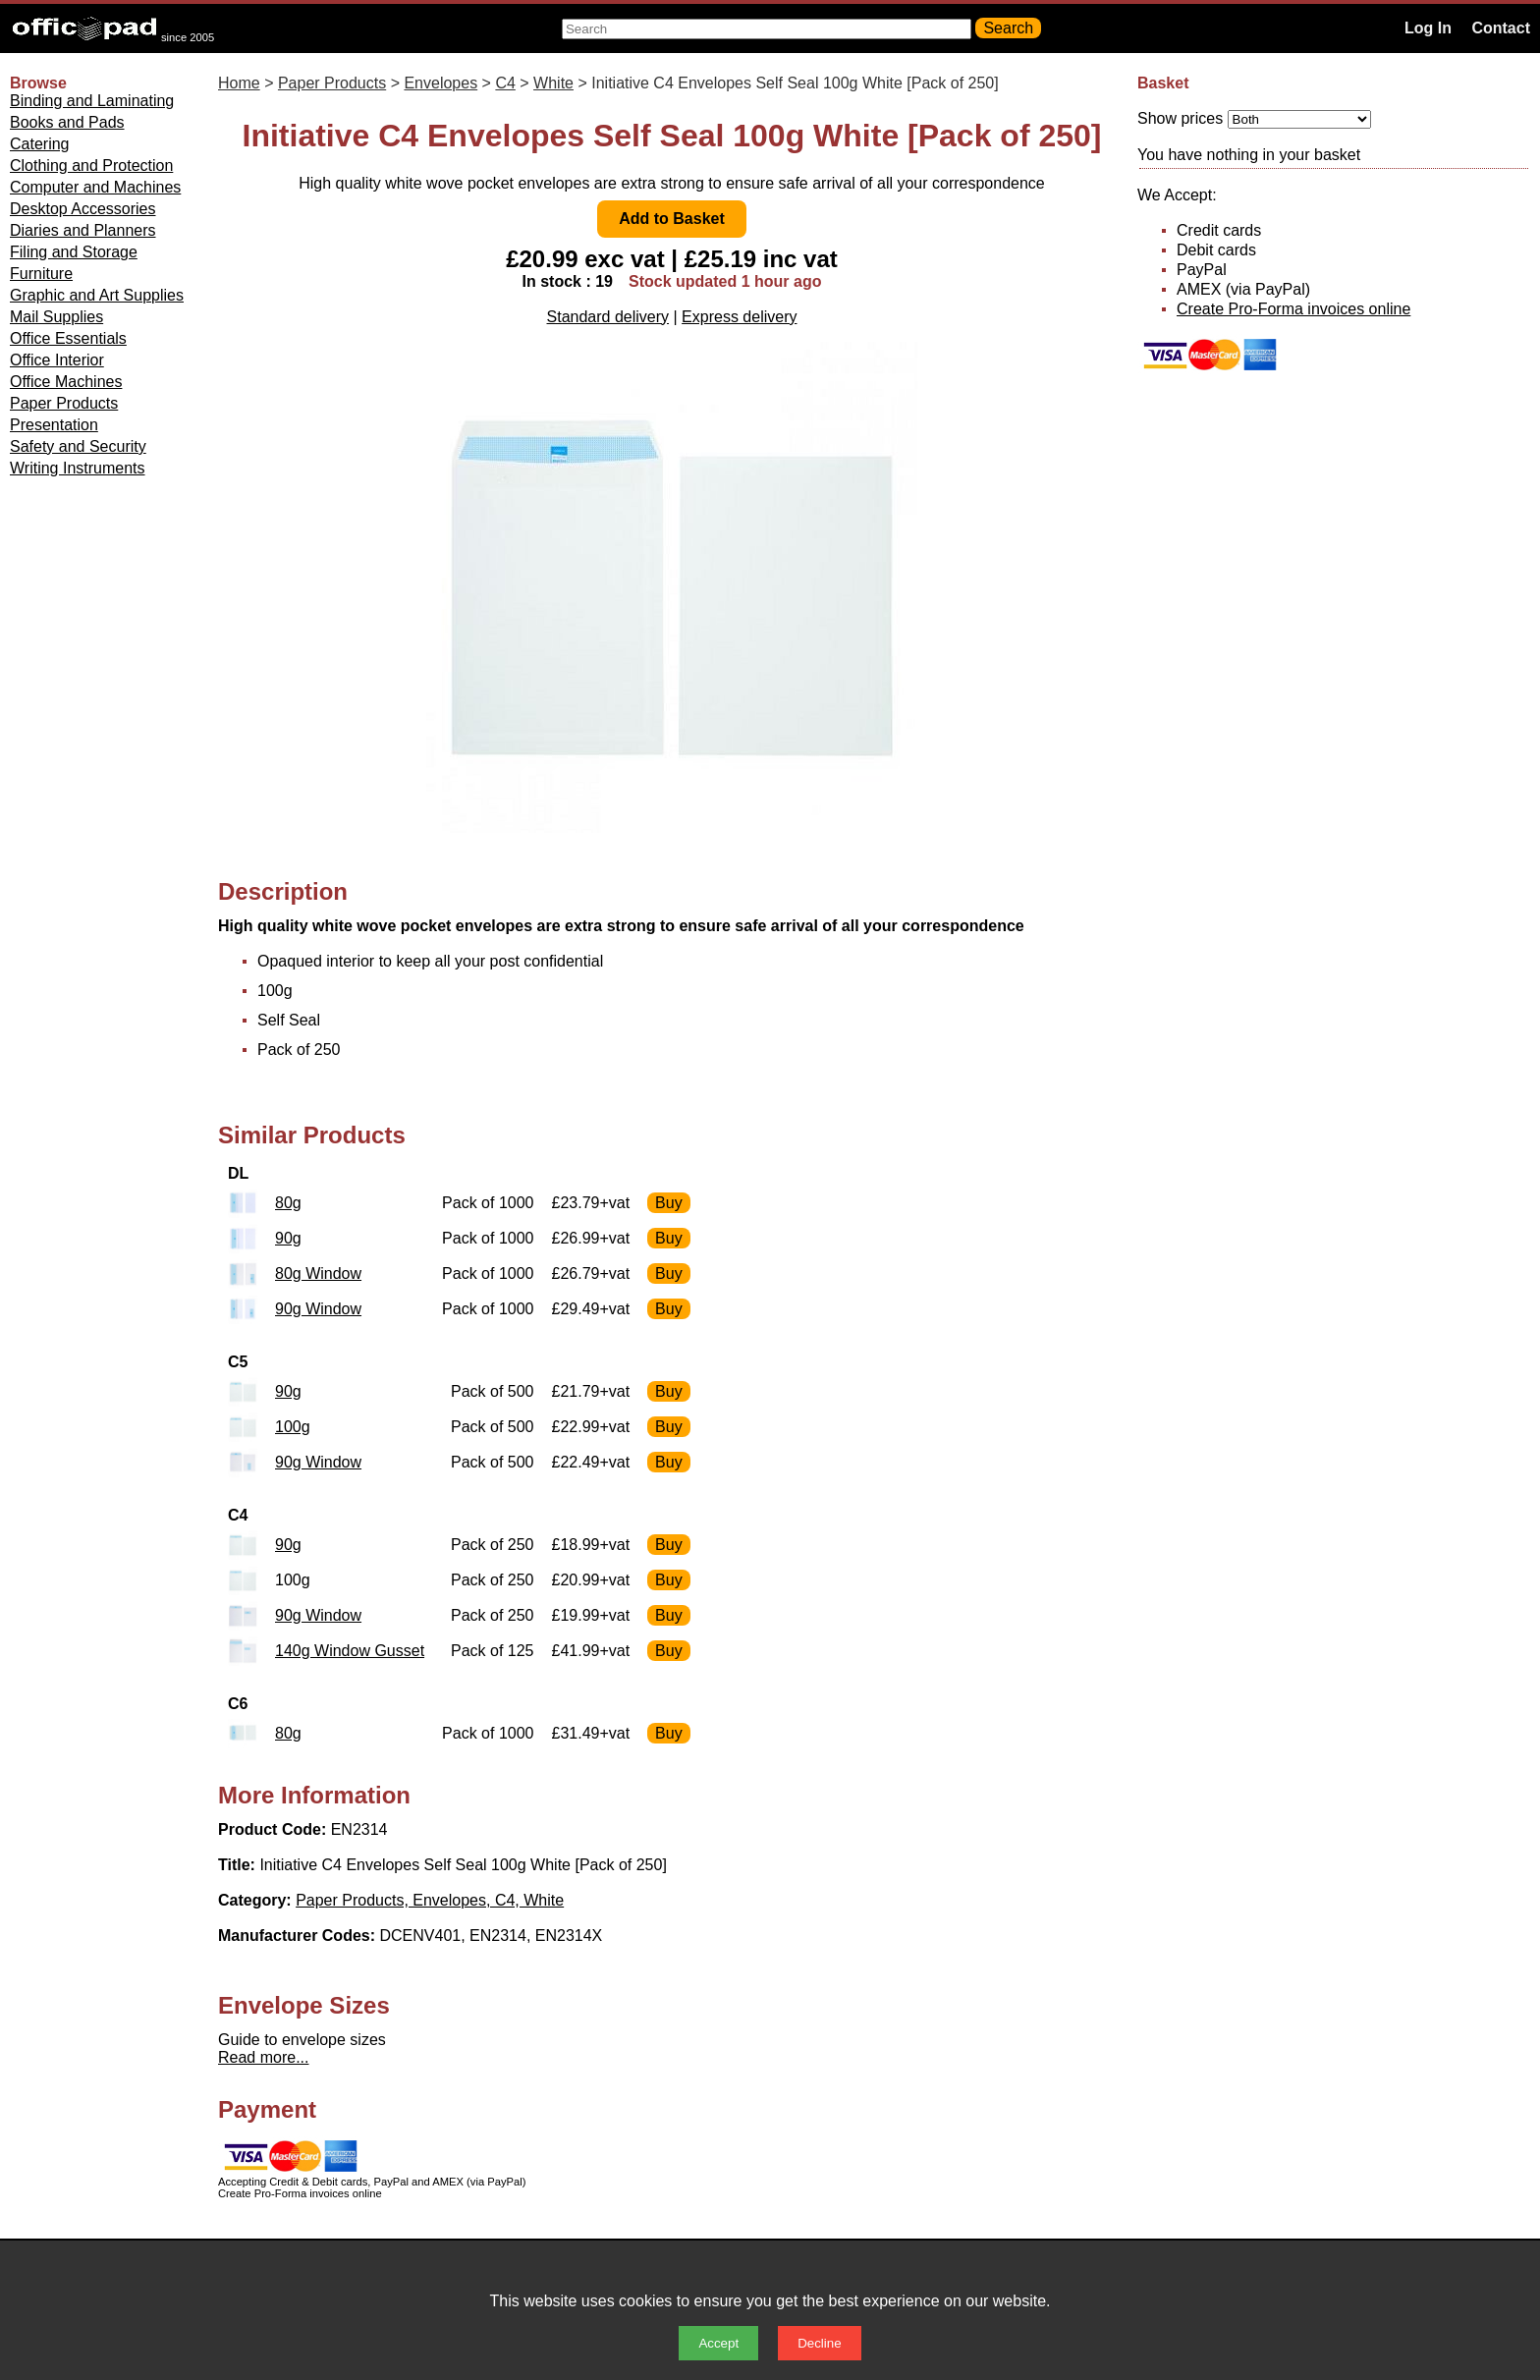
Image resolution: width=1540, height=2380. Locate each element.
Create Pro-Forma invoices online (1293, 309)
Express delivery (739, 316)
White (553, 83)
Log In (1428, 28)
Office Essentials (68, 338)
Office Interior (57, 360)
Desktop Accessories (83, 208)
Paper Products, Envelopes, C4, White (430, 1900)
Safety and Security (78, 446)
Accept (718, 2343)
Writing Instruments (77, 468)
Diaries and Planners (83, 230)
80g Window (318, 1273)
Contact (1500, 28)
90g (288, 1238)
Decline (819, 2343)
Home (239, 83)
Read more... (263, 2057)
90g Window (318, 1309)
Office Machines (66, 381)
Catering (39, 144)
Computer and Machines (95, 187)
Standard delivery (608, 316)
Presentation (54, 424)
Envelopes (440, 83)
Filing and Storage (74, 252)
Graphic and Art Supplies (97, 295)
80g (288, 1202)
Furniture (41, 273)
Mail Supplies (56, 316)
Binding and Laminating (92, 100)
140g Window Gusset (349, 1650)
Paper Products (64, 403)
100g (292, 1426)
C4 (505, 83)
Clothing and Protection (91, 165)
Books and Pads (67, 122)
